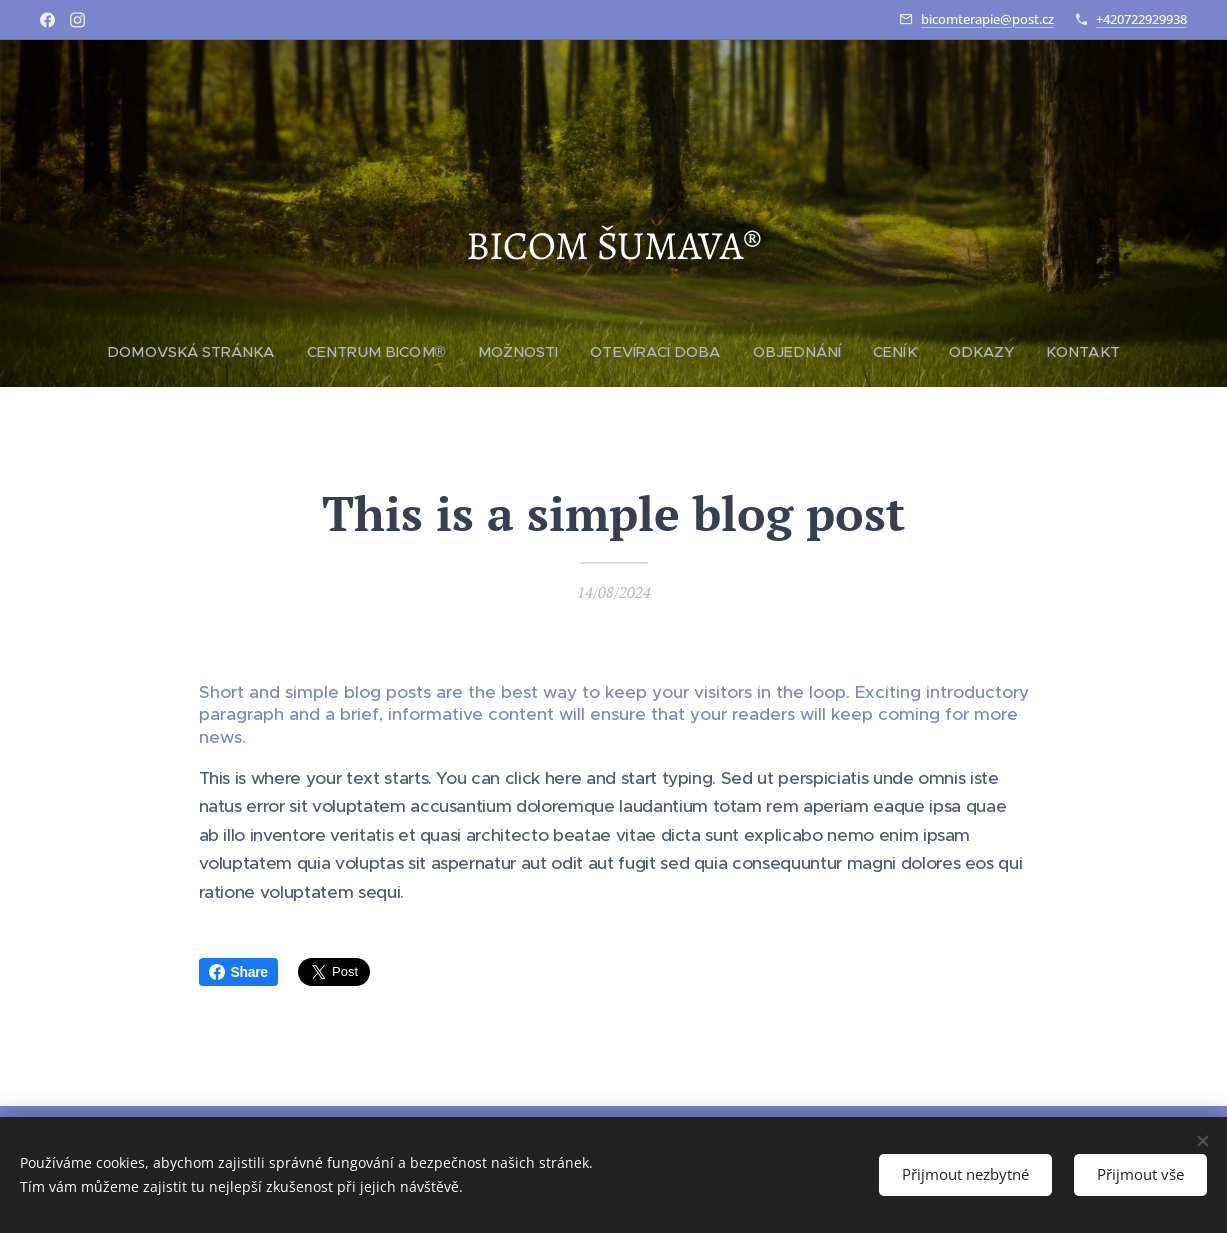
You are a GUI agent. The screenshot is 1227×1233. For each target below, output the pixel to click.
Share (238, 972)
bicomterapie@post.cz (987, 19)
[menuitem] (202, 352)
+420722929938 (1141, 19)
